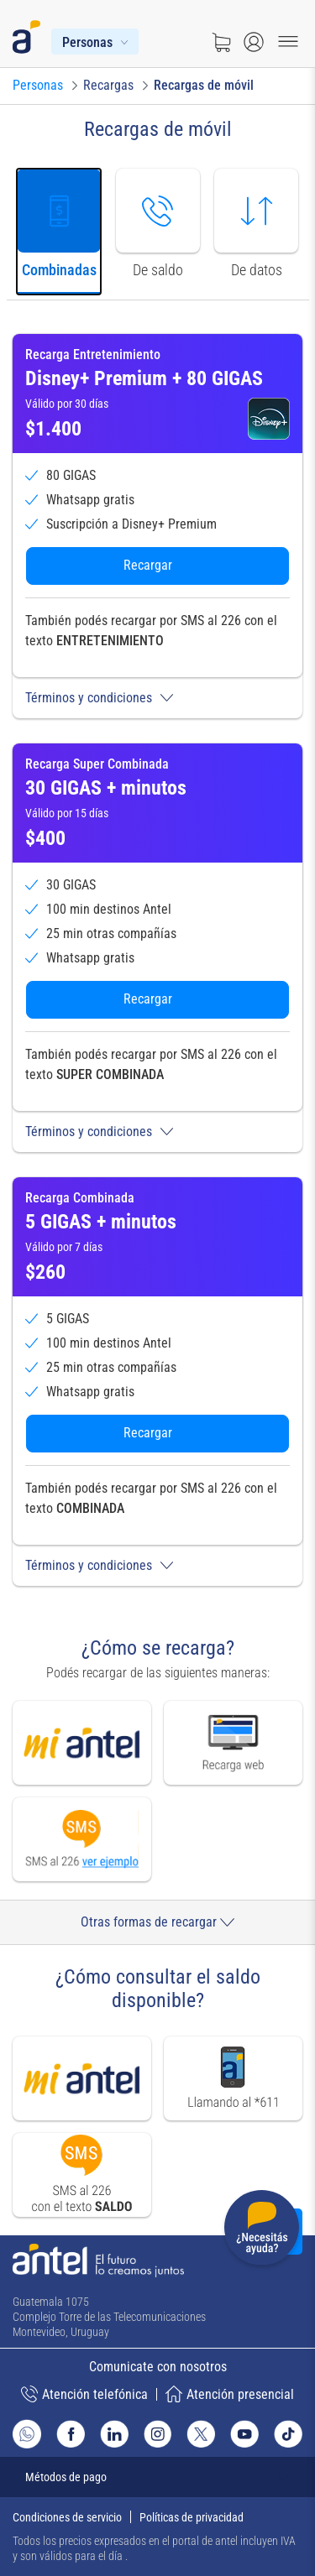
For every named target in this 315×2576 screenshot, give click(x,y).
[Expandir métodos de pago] (157, 2477)
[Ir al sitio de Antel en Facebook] (70, 2434)
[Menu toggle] (288, 42)
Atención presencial (229, 2394)
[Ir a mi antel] (82, 1742)
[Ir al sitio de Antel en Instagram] (158, 2434)
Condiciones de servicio (67, 2517)
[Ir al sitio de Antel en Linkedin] (114, 2434)
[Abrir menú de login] (253, 42)
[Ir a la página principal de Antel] (98, 2260)
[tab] (59, 232)
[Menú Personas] (95, 42)
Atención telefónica (84, 2394)
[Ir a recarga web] (233, 1742)
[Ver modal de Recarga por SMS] (82, 1839)
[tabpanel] (157, 959)
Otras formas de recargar (157, 1922)
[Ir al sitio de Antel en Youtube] (244, 2434)
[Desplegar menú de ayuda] (261, 2230)
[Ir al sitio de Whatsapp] (27, 2433)
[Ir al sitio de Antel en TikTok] (288, 2434)
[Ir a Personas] (38, 86)
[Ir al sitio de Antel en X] (200, 2434)
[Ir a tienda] (221, 42)
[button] (157, 698)
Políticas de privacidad (191, 2517)
